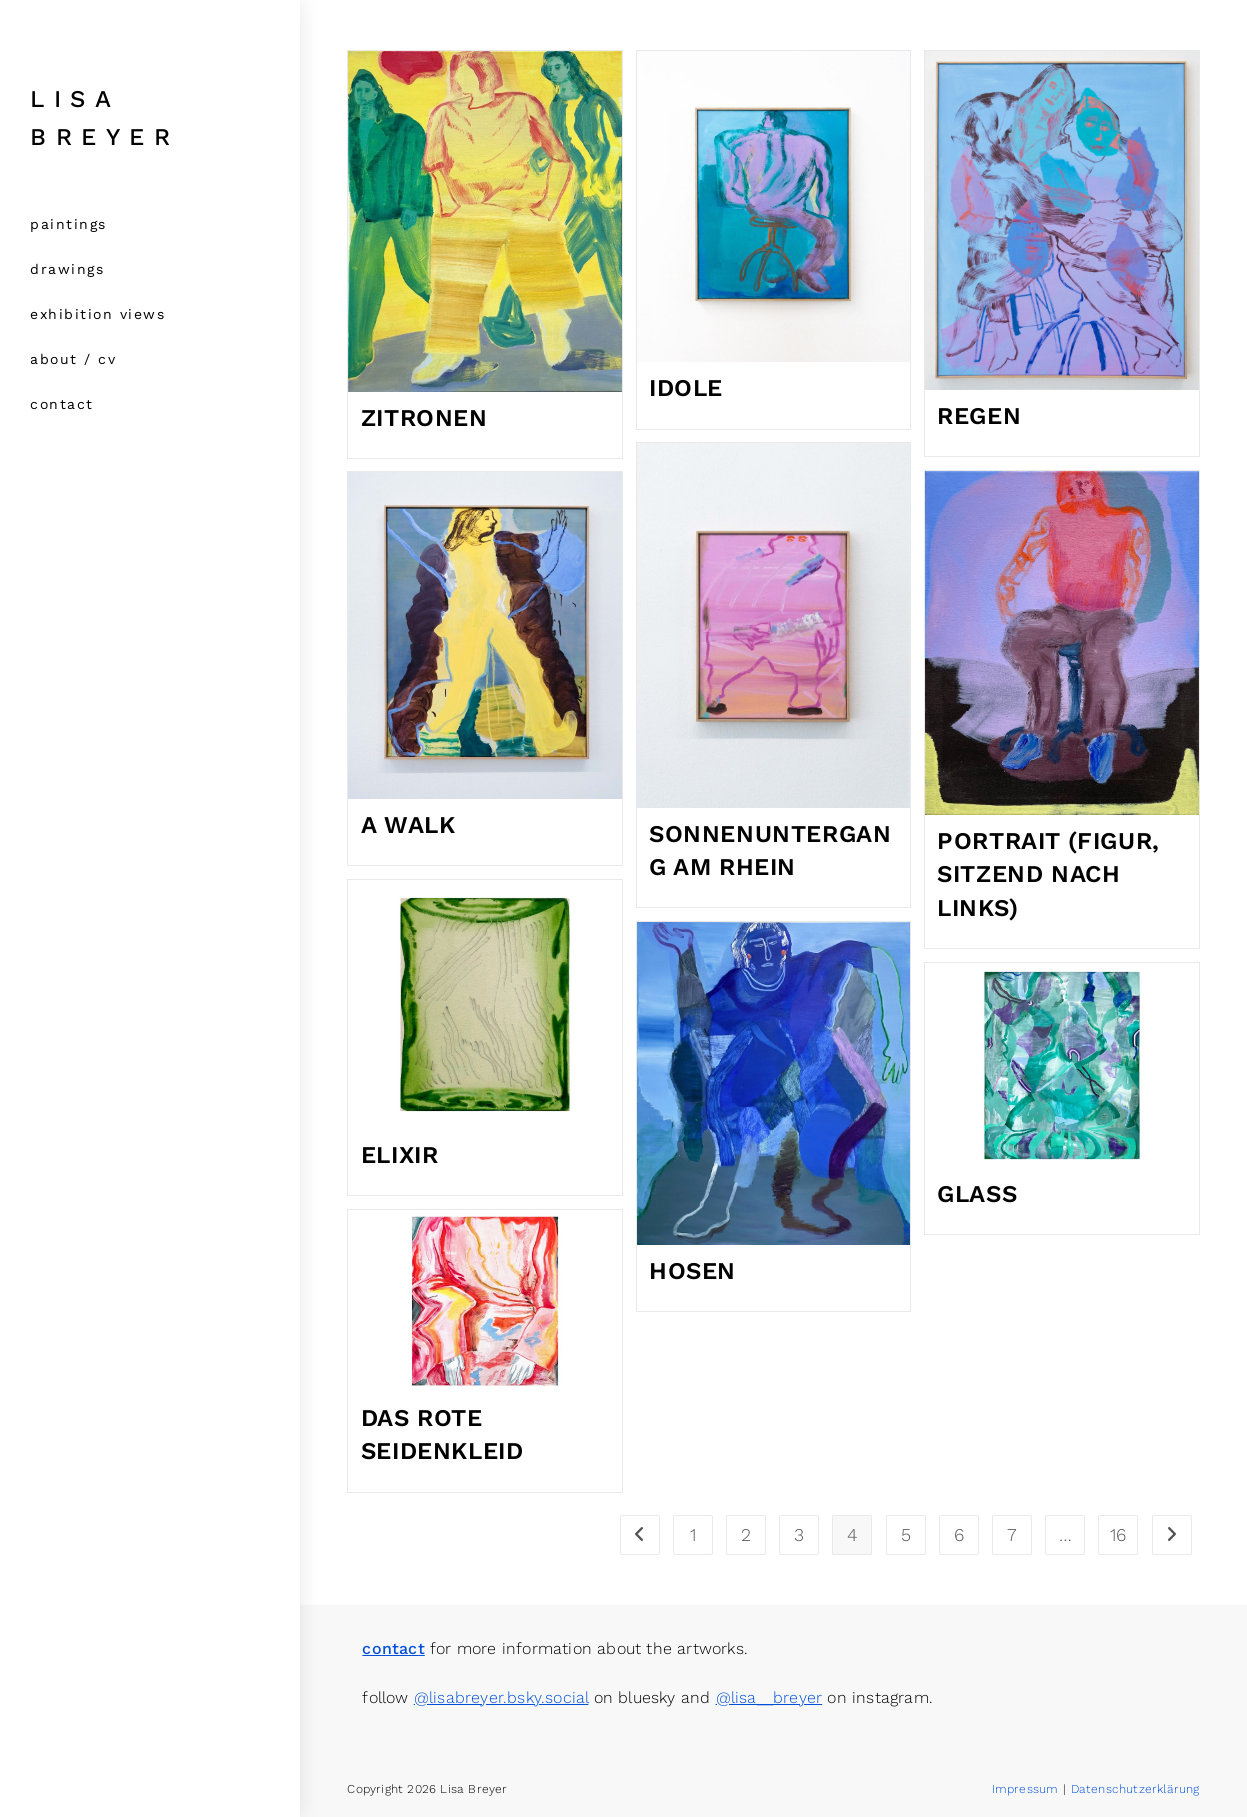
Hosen (692, 1271)
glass (977, 1194)
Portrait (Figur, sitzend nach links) (1048, 874)
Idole (686, 388)
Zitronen (424, 418)
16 (1118, 1534)
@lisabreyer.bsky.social (501, 1697)
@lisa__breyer (769, 1697)
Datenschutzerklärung (1135, 1789)
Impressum (1025, 1789)
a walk (408, 825)
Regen (979, 416)
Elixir (400, 1155)
